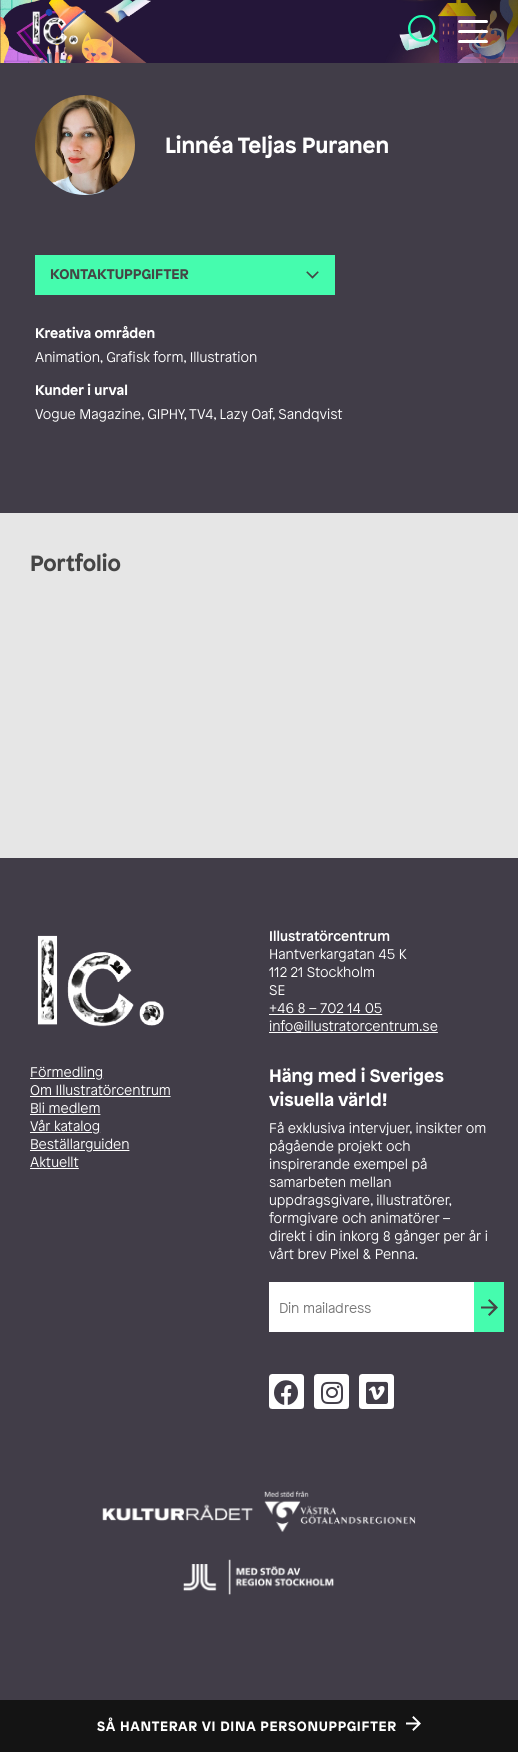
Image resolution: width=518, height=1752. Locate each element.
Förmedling (66, 1072)
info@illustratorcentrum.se (353, 1026)
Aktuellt (54, 1162)
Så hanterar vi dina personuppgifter (247, 1727)
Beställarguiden (79, 1144)
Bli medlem (65, 1108)
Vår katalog (65, 1126)
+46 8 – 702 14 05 (325, 1008)
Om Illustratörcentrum (100, 1090)
